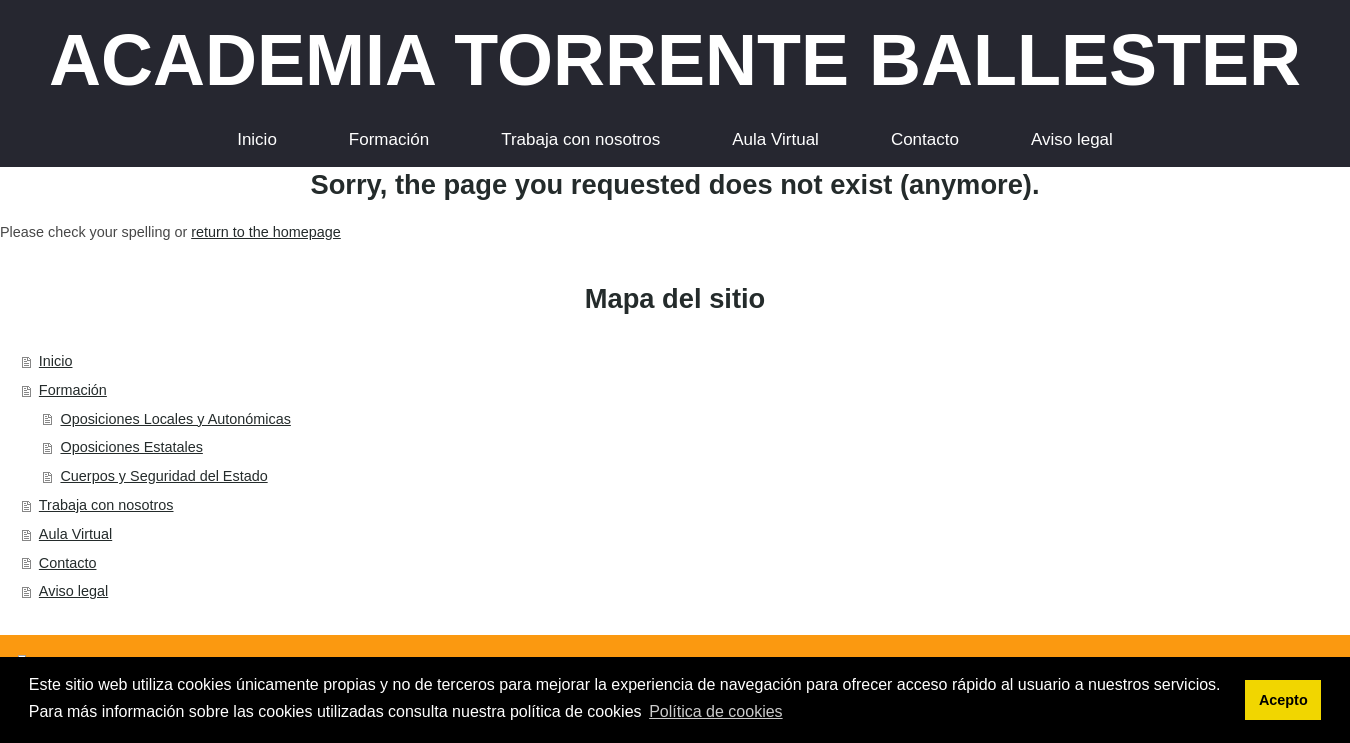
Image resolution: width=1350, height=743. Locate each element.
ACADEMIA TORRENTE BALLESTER (675, 60)
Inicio (56, 361)
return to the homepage (266, 232)
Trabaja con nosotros (106, 505)
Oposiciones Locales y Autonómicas (175, 419)
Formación (73, 390)
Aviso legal (73, 591)
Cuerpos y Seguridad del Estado (163, 476)
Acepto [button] (1283, 700)
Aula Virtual (75, 534)
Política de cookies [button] (715, 711)
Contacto (68, 563)
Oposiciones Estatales (131, 447)
